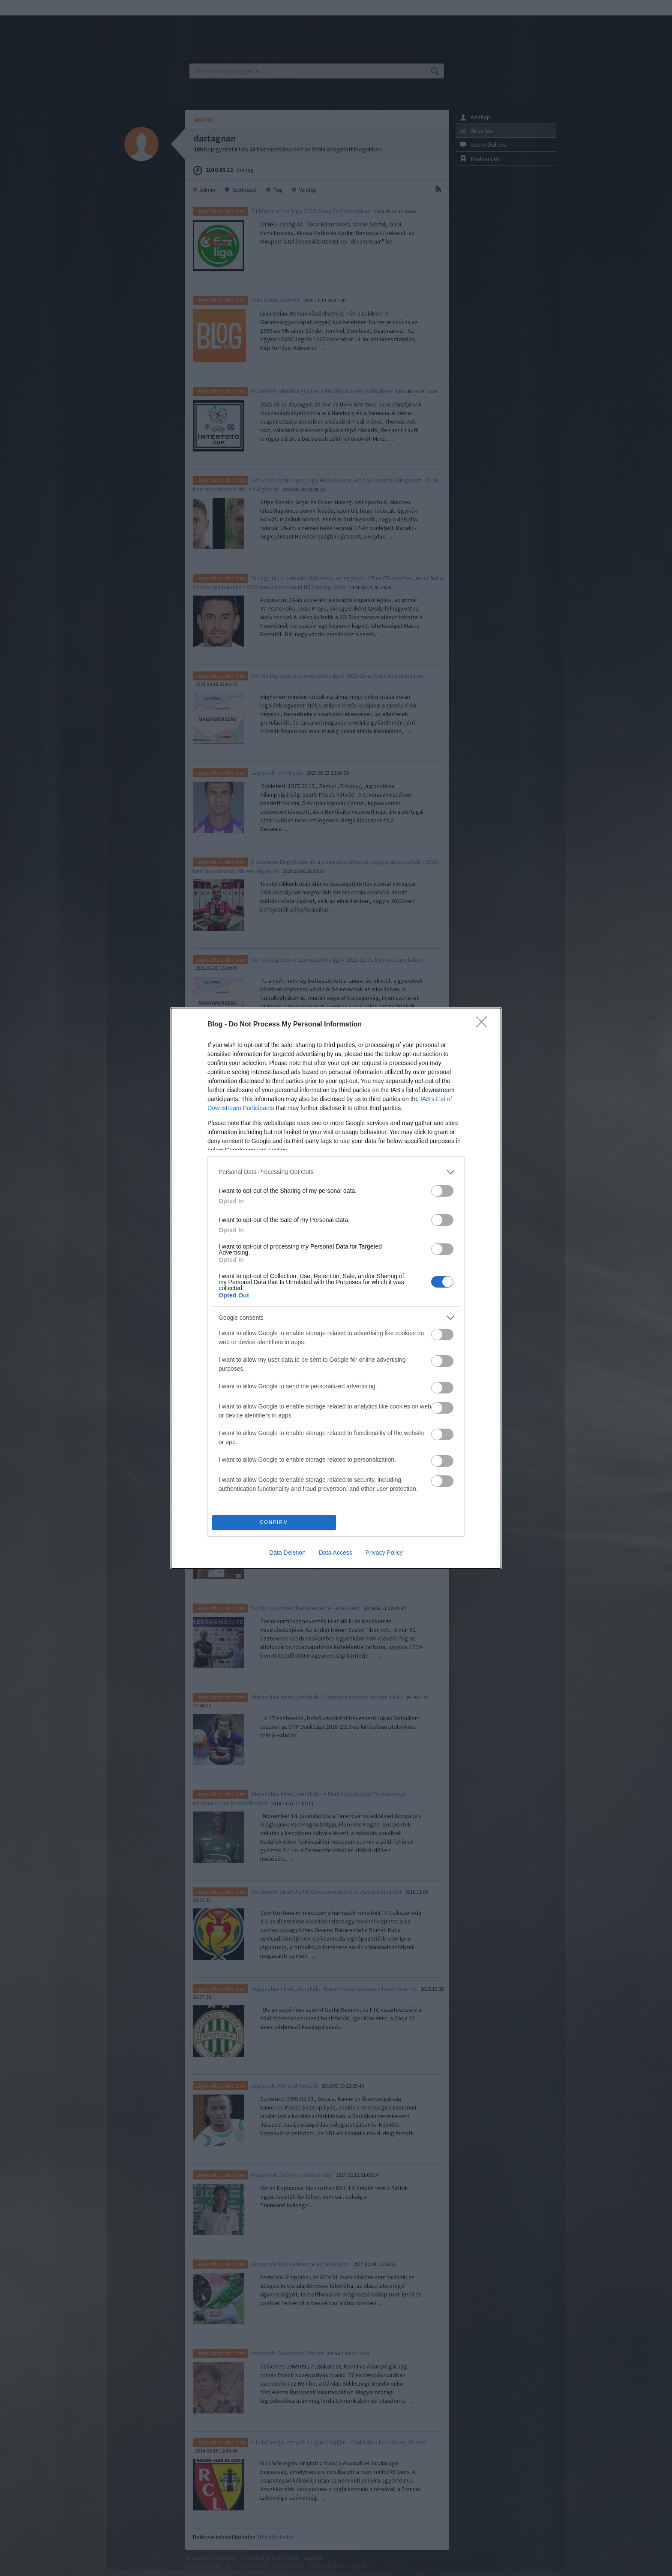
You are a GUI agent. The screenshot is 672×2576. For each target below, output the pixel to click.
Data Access (335, 1552)
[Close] (484, 1025)
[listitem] (336, 1172)
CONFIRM (274, 1522)
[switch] (442, 1191)
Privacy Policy (384, 1552)
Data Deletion (287, 1552)
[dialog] (336, 1288)
